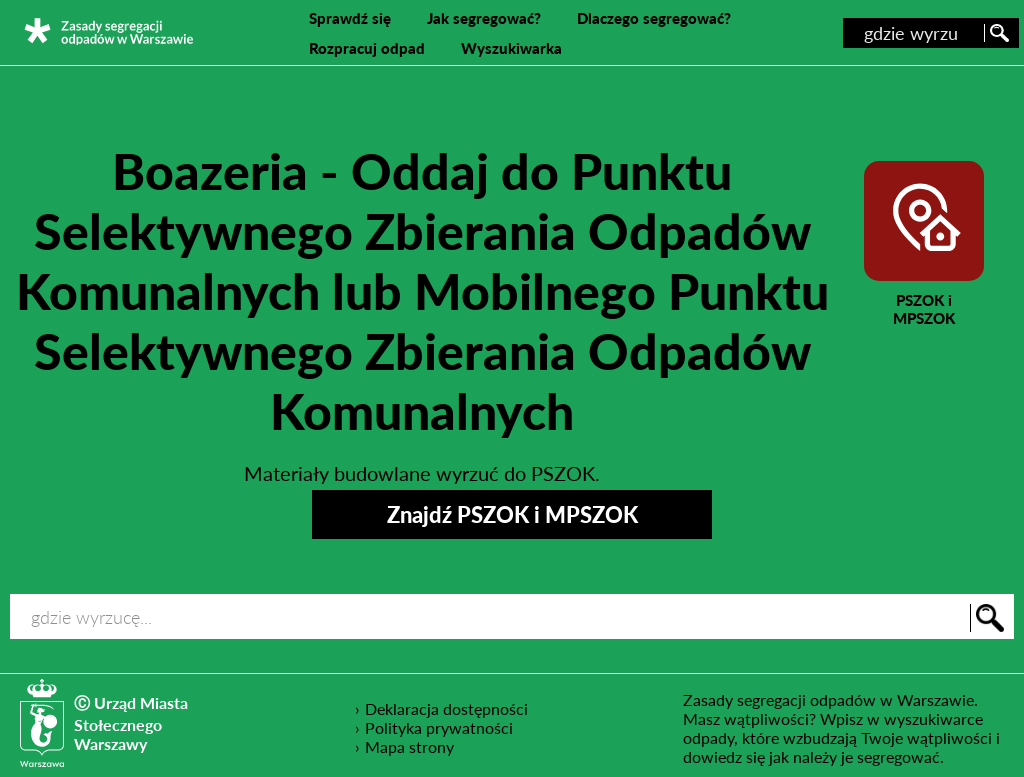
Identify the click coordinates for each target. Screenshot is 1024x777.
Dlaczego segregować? (654, 18)
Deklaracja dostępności (447, 708)
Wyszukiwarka (511, 48)
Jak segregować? (484, 18)
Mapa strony (409, 746)
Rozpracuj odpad (367, 48)
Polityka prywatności (439, 727)
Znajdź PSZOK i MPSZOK (512, 514)
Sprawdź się (350, 18)
